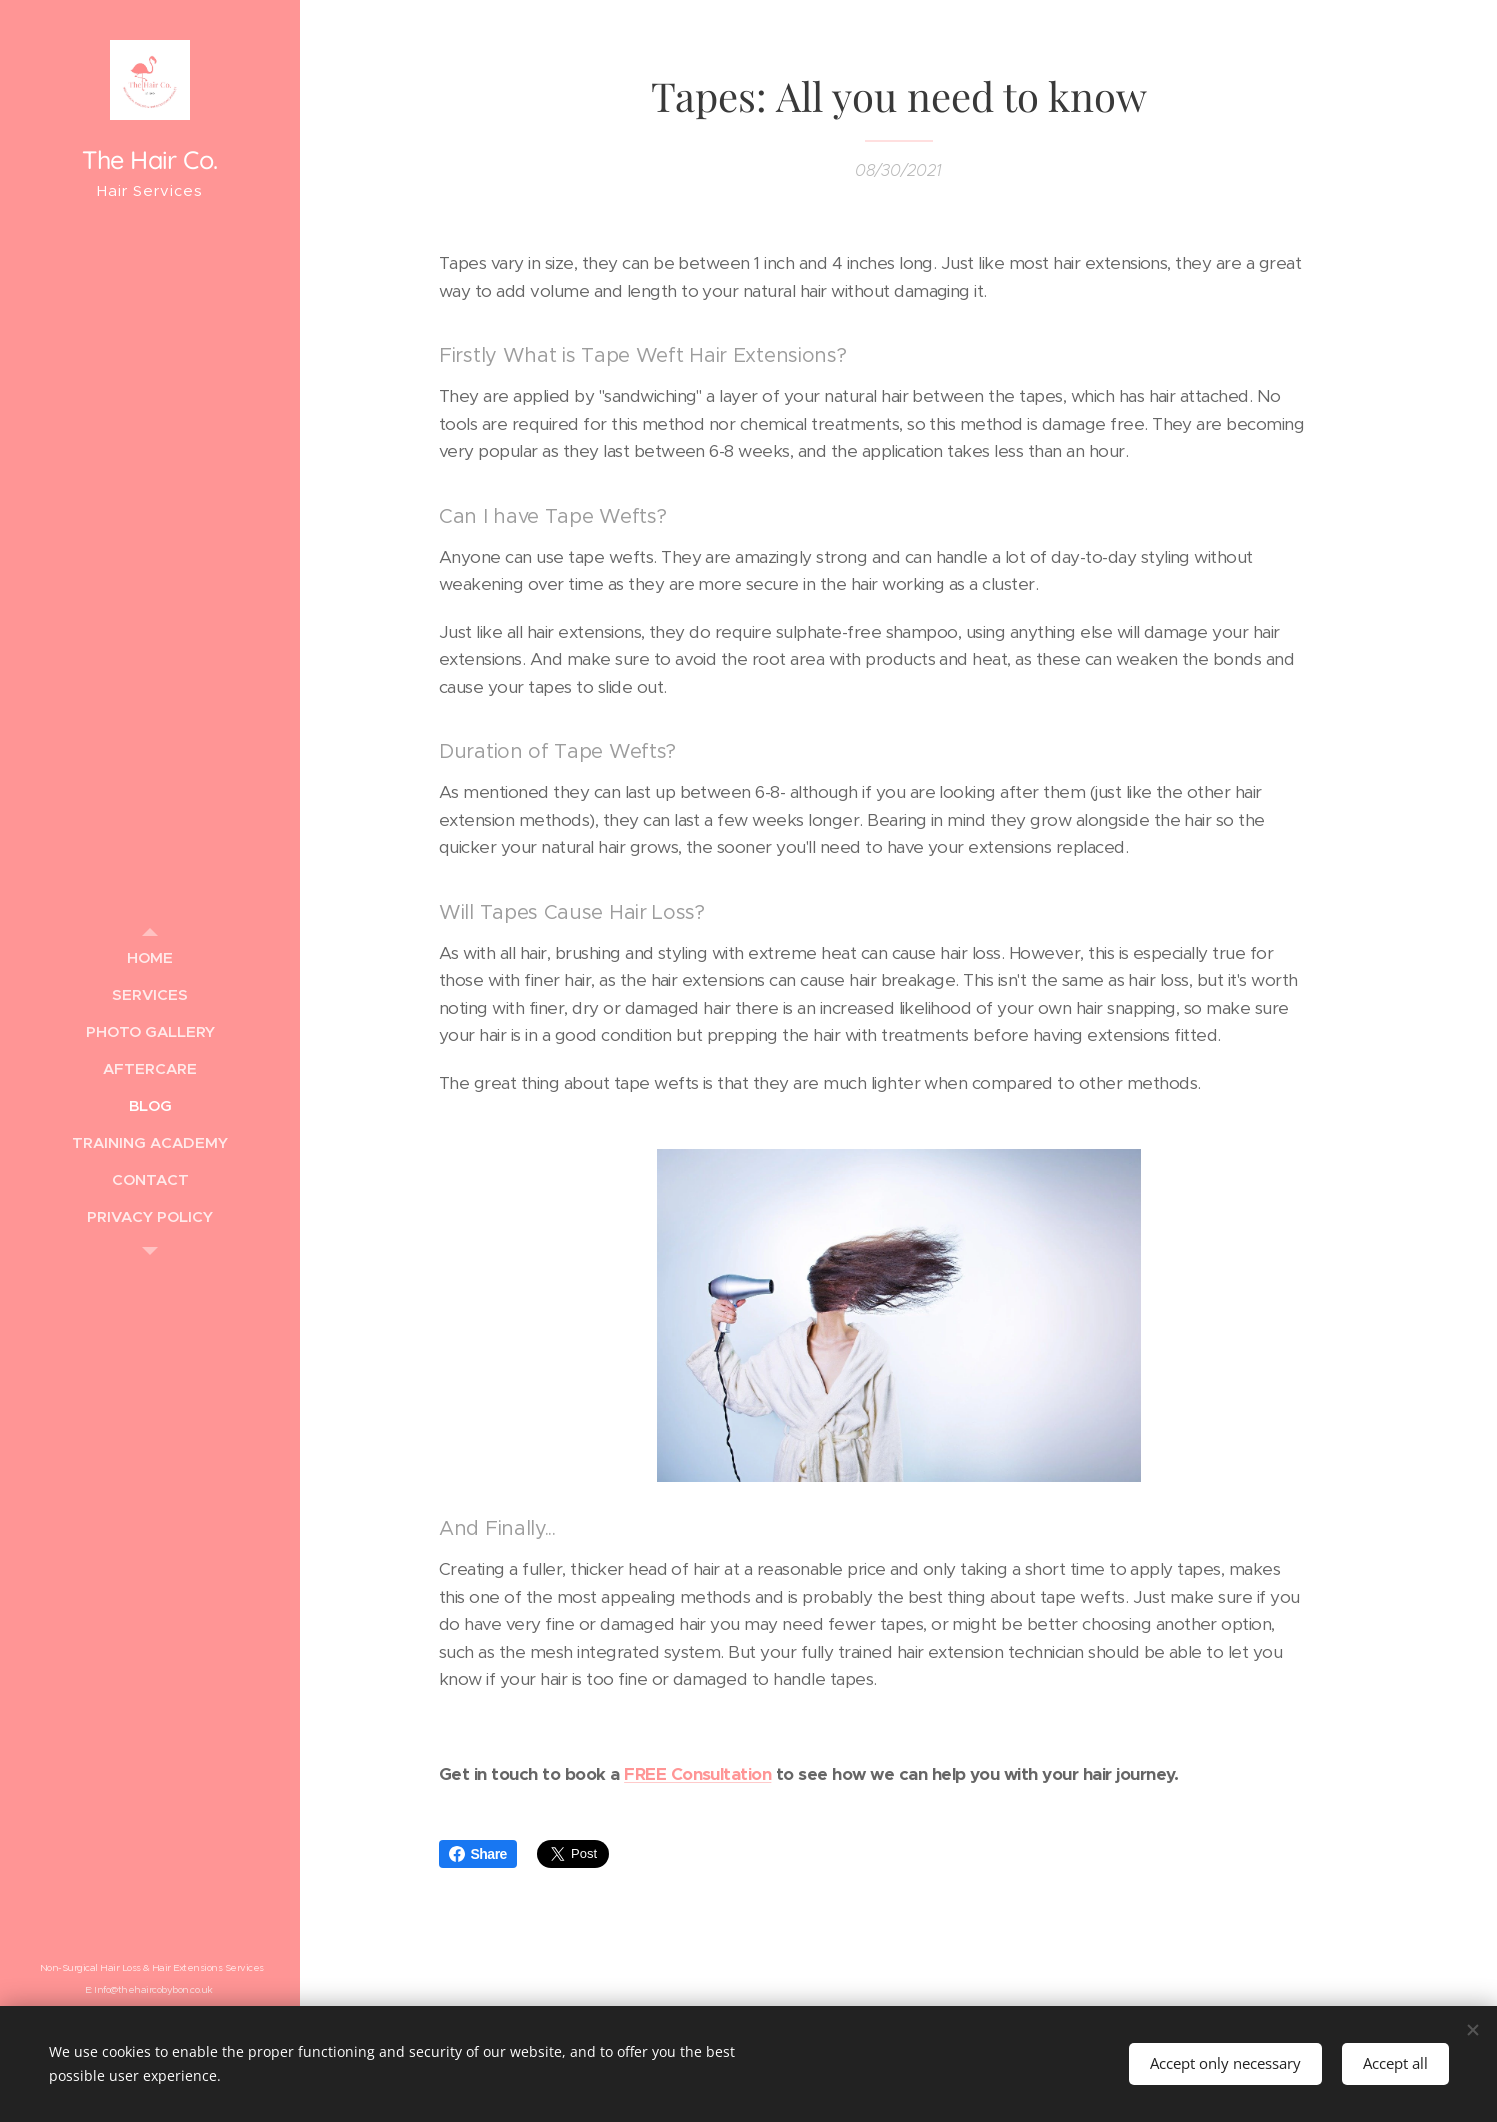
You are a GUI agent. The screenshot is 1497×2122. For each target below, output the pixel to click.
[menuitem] (150, 957)
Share (478, 1854)
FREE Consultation (697, 1774)
